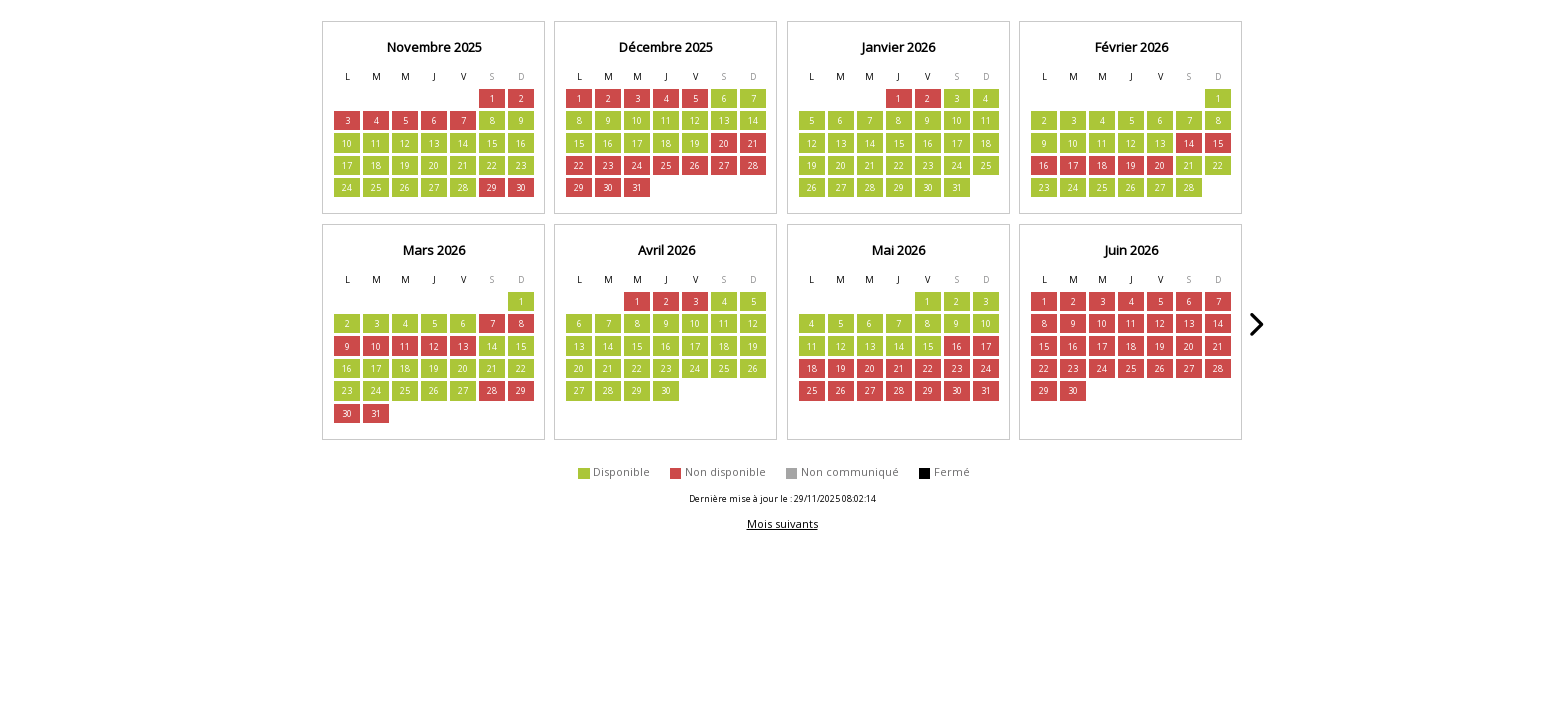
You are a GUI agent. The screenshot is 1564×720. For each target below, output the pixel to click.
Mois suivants (782, 523)
